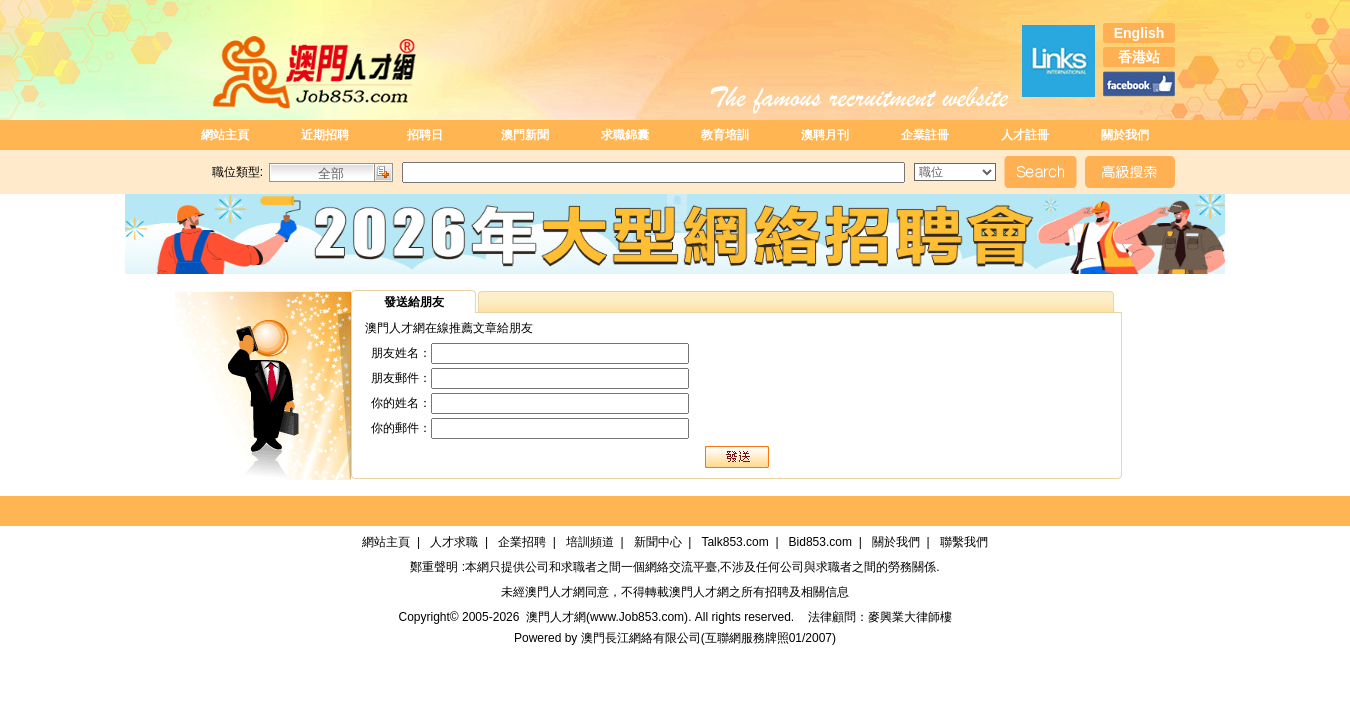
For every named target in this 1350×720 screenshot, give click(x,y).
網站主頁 (225, 135)
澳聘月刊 (825, 135)
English (1139, 33)
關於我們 (1125, 135)
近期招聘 (325, 135)
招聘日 (425, 135)
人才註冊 (1025, 135)
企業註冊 (925, 135)
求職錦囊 (625, 135)
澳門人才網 (555, 592)
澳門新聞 (525, 135)
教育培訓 (725, 135)
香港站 (1139, 57)
